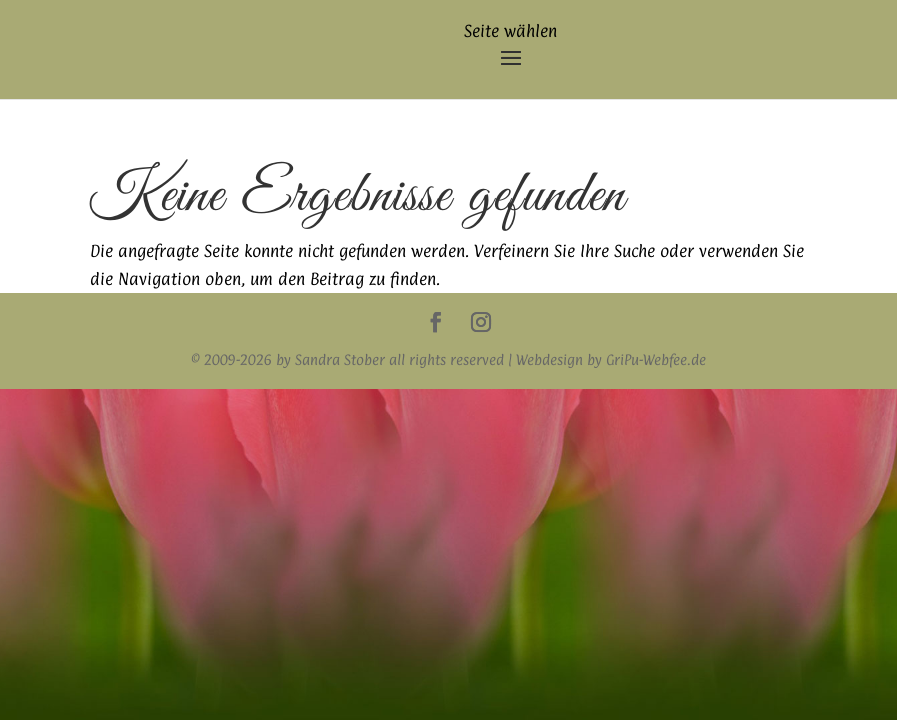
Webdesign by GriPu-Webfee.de (611, 359)
